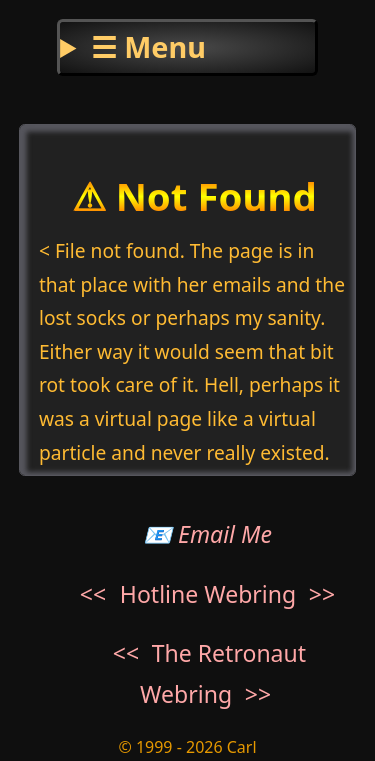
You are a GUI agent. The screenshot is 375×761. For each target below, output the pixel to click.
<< (93, 594)
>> (322, 594)
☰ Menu (148, 46)
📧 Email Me (207, 534)
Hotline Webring (208, 594)
